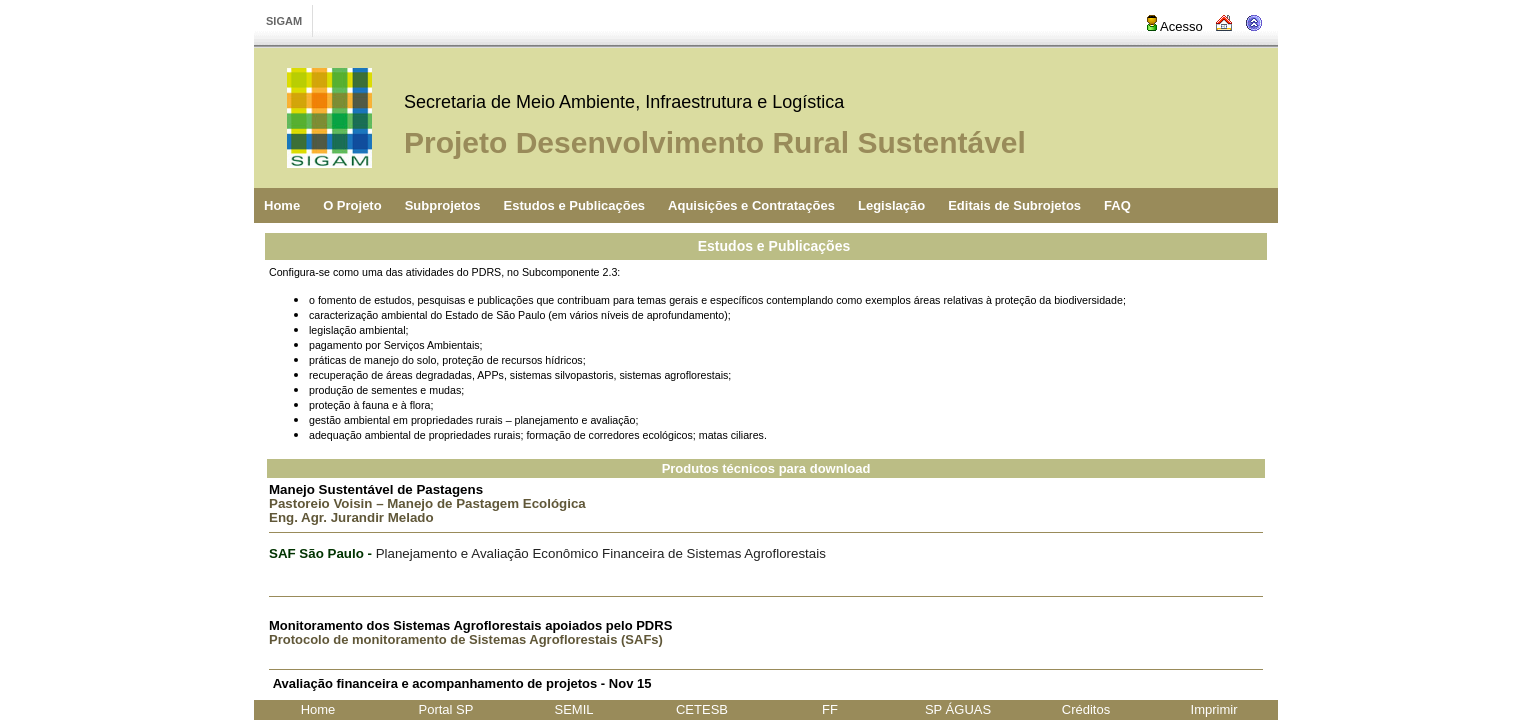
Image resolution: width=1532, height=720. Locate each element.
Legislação (891, 205)
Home (282, 205)
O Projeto (352, 205)
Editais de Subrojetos (1014, 205)
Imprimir (1214, 709)
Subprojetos (443, 205)
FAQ (1117, 205)
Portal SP (446, 709)
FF (830, 709)
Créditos (1086, 709)
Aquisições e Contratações (751, 205)
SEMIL (573, 709)
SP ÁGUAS (958, 709)
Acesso (1173, 26)
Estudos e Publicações (574, 205)
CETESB (702, 709)
